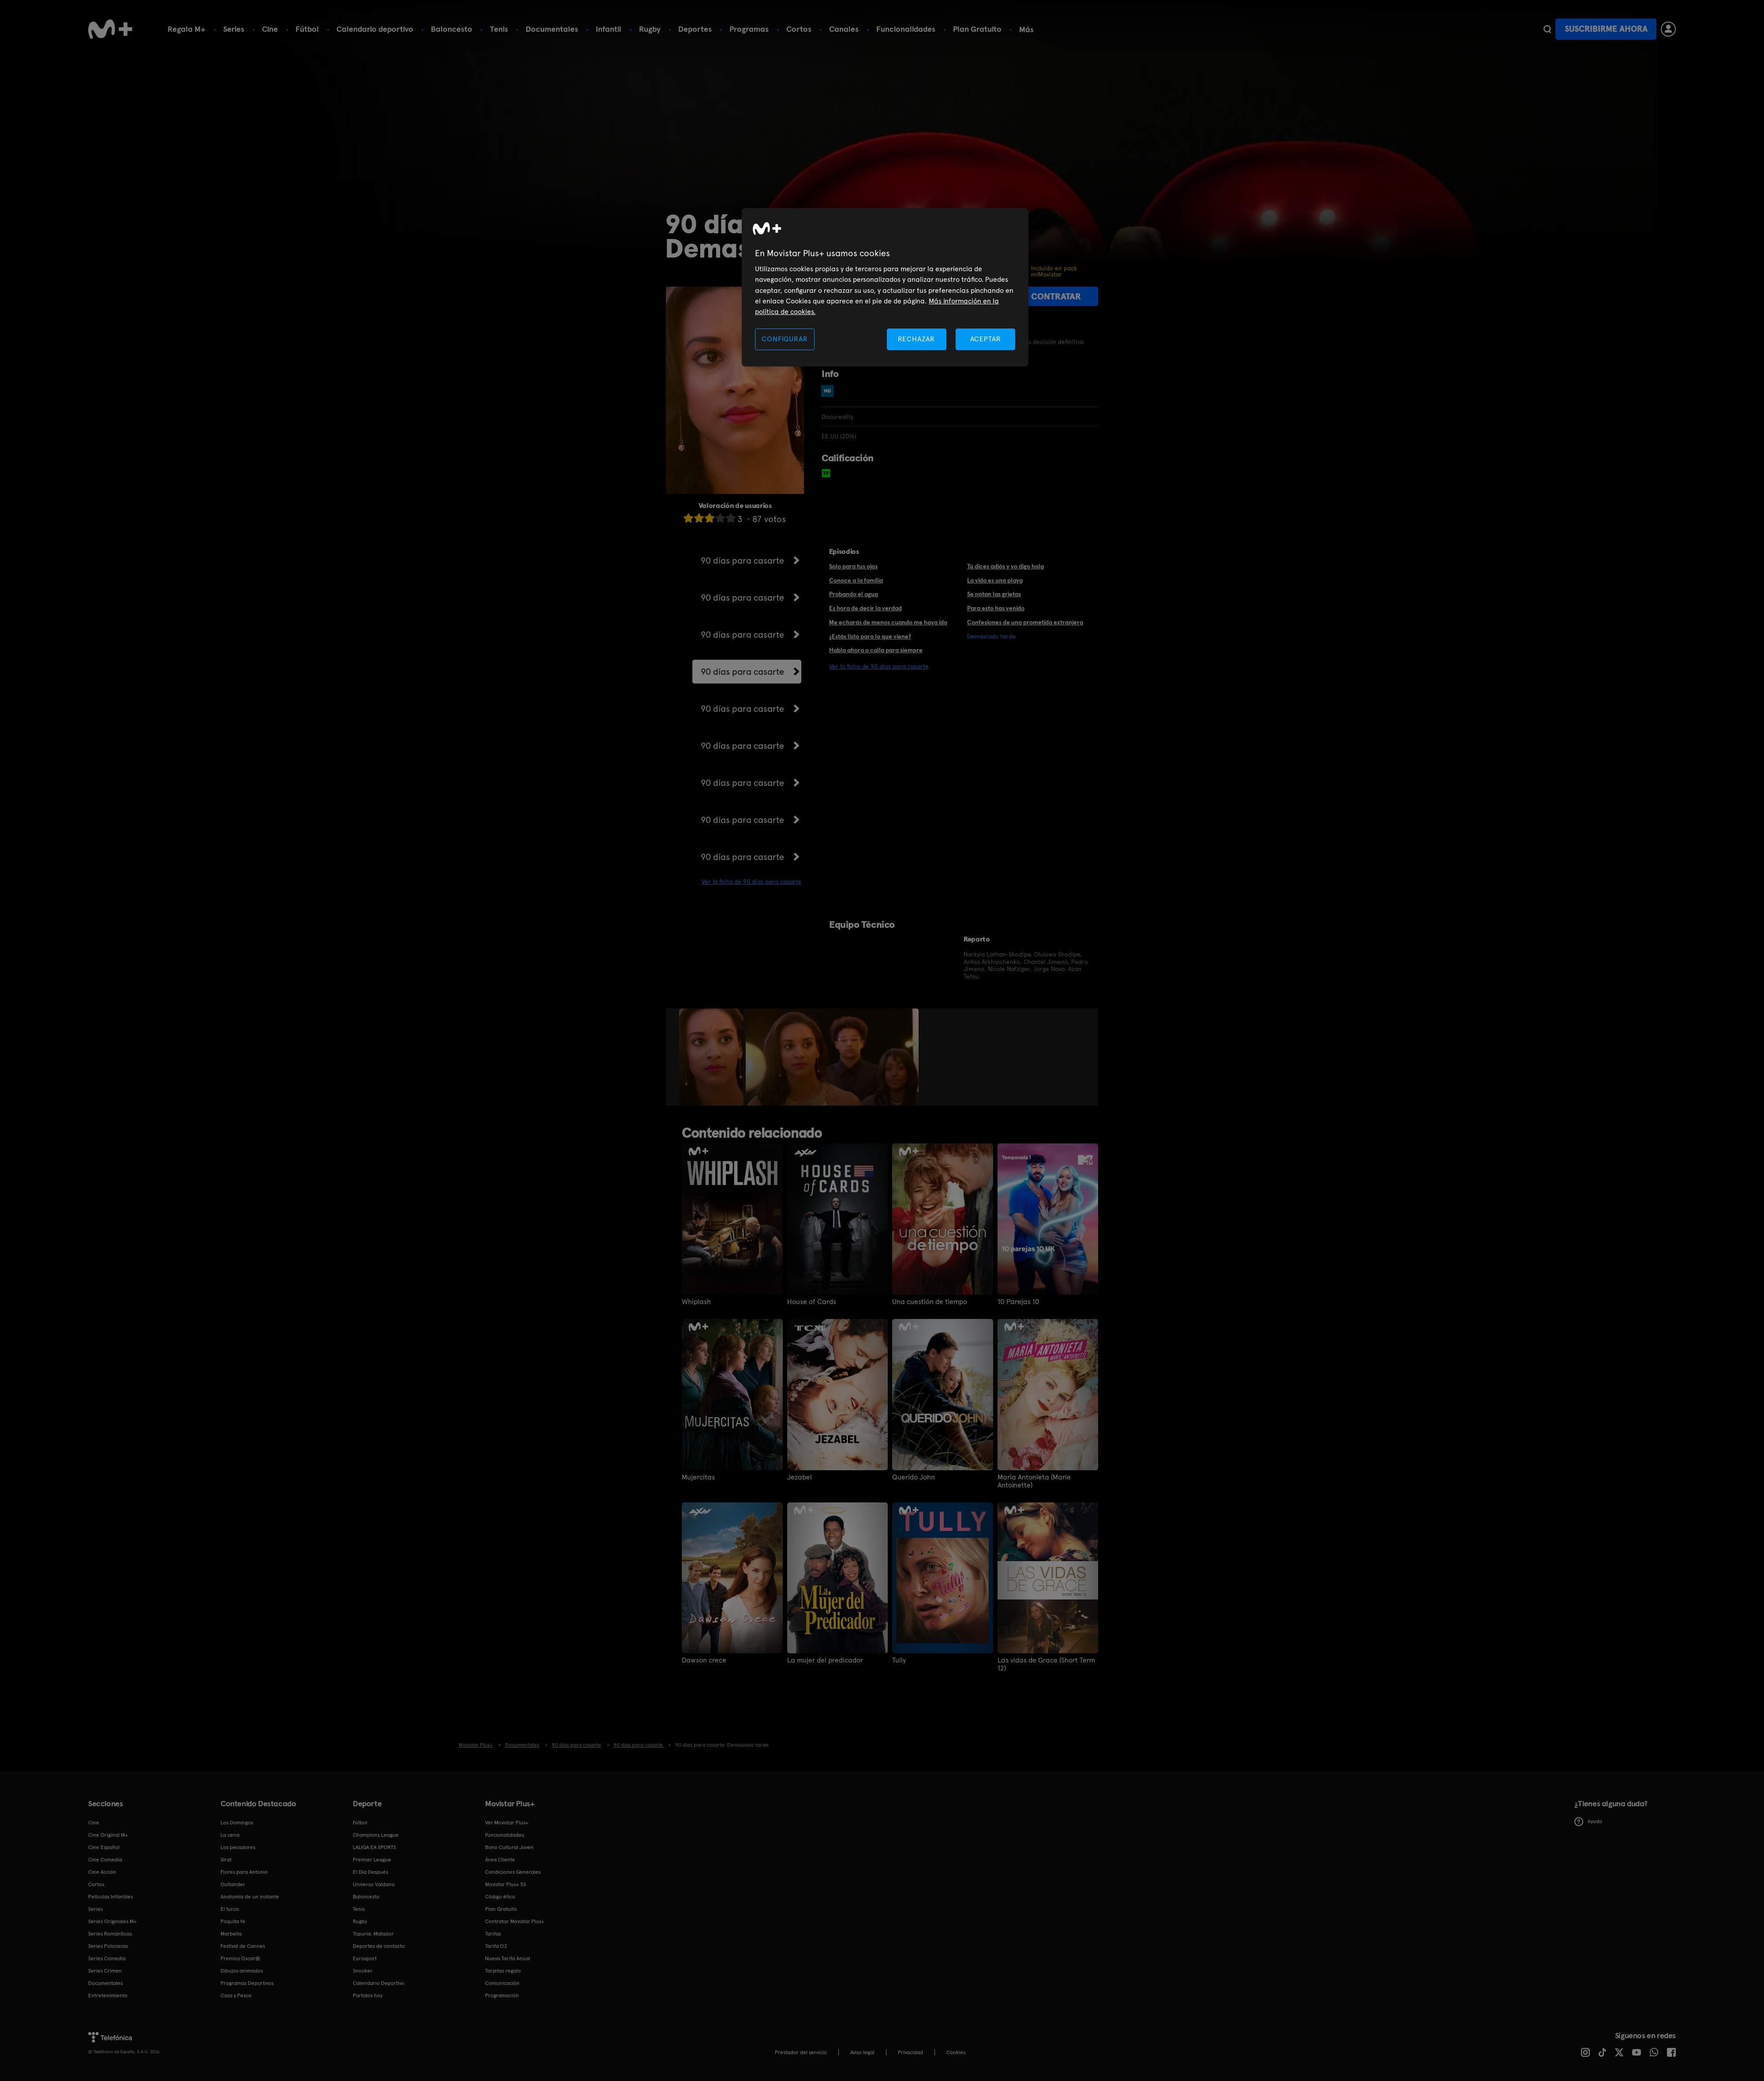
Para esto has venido (995, 608)
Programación (502, 1995)
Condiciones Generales (513, 1872)
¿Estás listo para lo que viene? (870, 636)
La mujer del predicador (825, 1660)
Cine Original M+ (108, 1835)
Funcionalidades (905, 29)
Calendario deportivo (374, 29)
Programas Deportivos (246, 1983)
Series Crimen (105, 1971)
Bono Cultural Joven (509, 1847)
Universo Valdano (374, 1884)
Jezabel (799, 1477)
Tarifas (493, 1934)
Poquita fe (232, 1921)
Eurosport (365, 1958)
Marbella (231, 1934)
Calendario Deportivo (378, 1983)
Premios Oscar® (240, 1958)
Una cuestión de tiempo (929, 1302)
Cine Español (104, 1847)
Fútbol (307, 29)
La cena (229, 1835)
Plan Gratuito (977, 29)
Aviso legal (862, 2052)
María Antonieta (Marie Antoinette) (1034, 1481)
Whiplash (696, 1302)
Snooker (363, 1971)
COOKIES (955, 2052)
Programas (749, 29)
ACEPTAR (985, 339)
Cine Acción (102, 1872)
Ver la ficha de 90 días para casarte (751, 881)
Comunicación (502, 1983)
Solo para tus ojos (853, 566)
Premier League (372, 1860)
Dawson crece (704, 1660)
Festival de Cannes (242, 1946)
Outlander (232, 1884)
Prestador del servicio (801, 2052)
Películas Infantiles (110, 1897)
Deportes (695, 29)
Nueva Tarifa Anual (507, 1958)
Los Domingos (236, 1822)
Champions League (376, 1835)
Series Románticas (110, 1934)
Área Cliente (500, 1860)
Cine (270, 29)
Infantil (608, 29)
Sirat (226, 1860)
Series (233, 29)
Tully (899, 1660)
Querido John (913, 1477)
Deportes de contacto (379, 1946)
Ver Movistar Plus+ (506, 1822)
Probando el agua (853, 594)
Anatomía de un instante (249, 1897)
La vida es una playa (995, 580)
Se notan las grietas (994, 594)
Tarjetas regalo (503, 1971)
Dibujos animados (241, 1971)
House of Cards (811, 1302)
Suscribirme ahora (1606, 29)
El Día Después (370, 1872)
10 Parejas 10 (1018, 1302)
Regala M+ (187, 29)
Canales (844, 29)
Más (1026, 29)
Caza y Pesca (235, 1995)
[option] (712, 1057)
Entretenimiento (107, 1995)
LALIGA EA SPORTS (374, 1847)
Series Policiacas (108, 1946)
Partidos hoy (367, 1995)
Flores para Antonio (244, 1872)
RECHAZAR (916, 339)
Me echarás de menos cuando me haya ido (888, 622)
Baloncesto (451, 29)
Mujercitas (698, 1477)
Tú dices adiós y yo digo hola (1005, 566)
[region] (885, 287)
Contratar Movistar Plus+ (514, 1921)
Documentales (552, 29)
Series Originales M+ (112, 1921)
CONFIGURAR (784, 339)
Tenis (499, 29)
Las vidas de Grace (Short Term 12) (1046, 1664)
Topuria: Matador (373, 1934)
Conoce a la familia (856, 580)
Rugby (650, 29)
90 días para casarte (742, 560)
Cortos (798, 29)
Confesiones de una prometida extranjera (1025, 622)
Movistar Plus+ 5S (505, 1884)
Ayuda (1588, 1821)
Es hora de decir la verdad (865, 608)
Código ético (500, 1897)
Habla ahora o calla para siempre (876, 650)
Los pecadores (237, 1847)
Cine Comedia (105, 1860)
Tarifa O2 (496, 1946)
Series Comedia (107, 1958)
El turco (229, 1909)
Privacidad (910, 2052)
